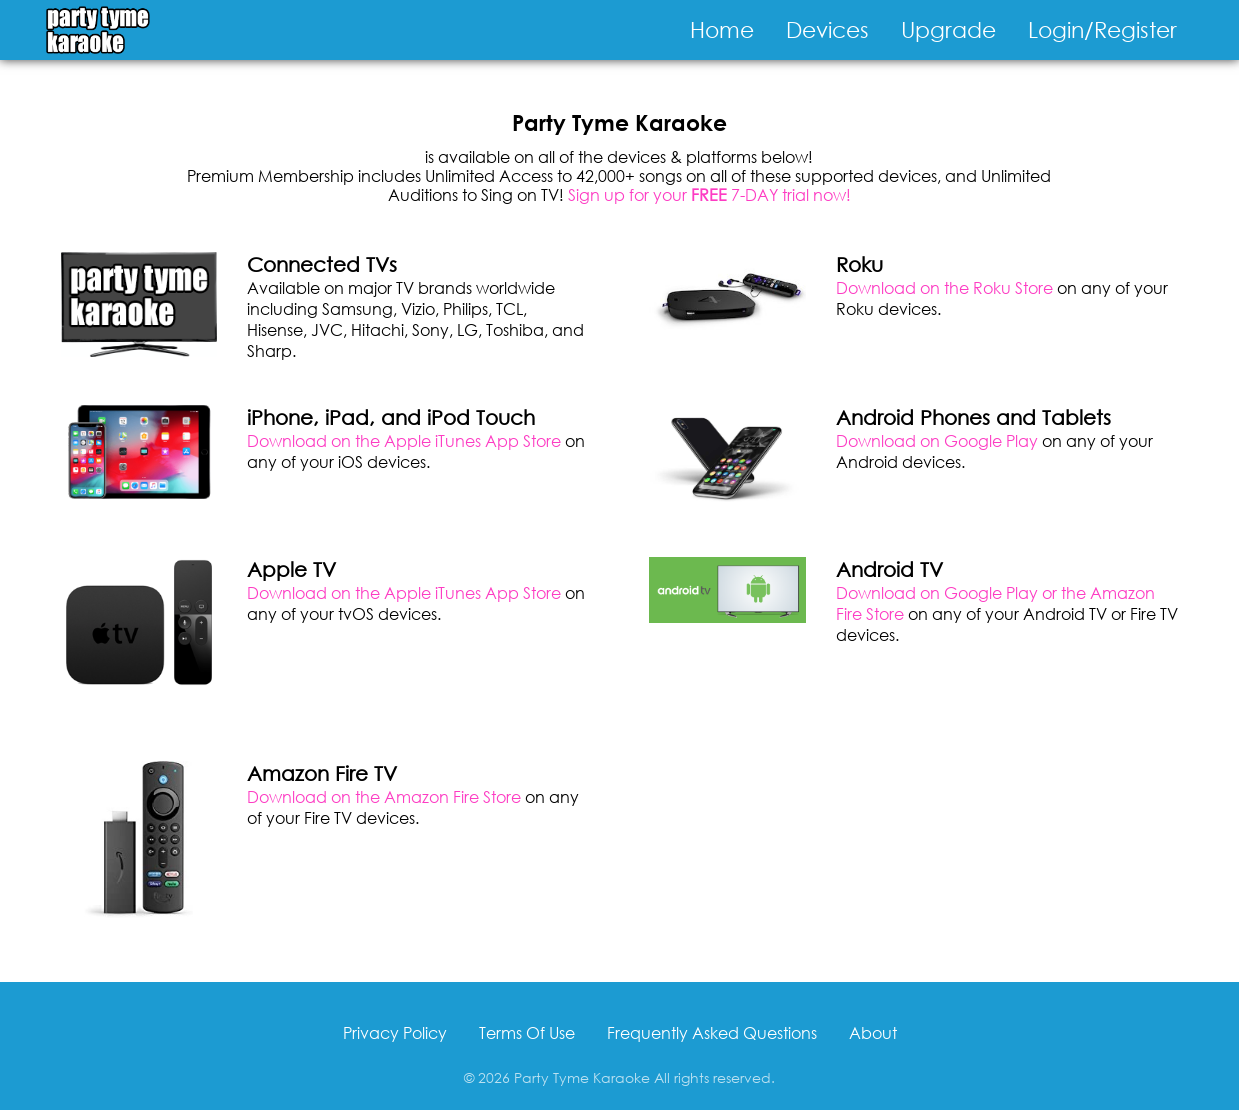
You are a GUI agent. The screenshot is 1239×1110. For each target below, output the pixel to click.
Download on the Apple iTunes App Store (404, 440)
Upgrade (948, 29)
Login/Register (1102, 29)
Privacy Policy (395, 1032)
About (873, 1032)
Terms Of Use (527, 1032)
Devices (827, 29)
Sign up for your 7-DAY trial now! (709, 194)
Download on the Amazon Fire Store (384, 796)
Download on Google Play (937, 440)
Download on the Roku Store (944, 287)
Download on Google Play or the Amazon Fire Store (995, 603)
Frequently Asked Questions (712, 1032)
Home (722, 29)
